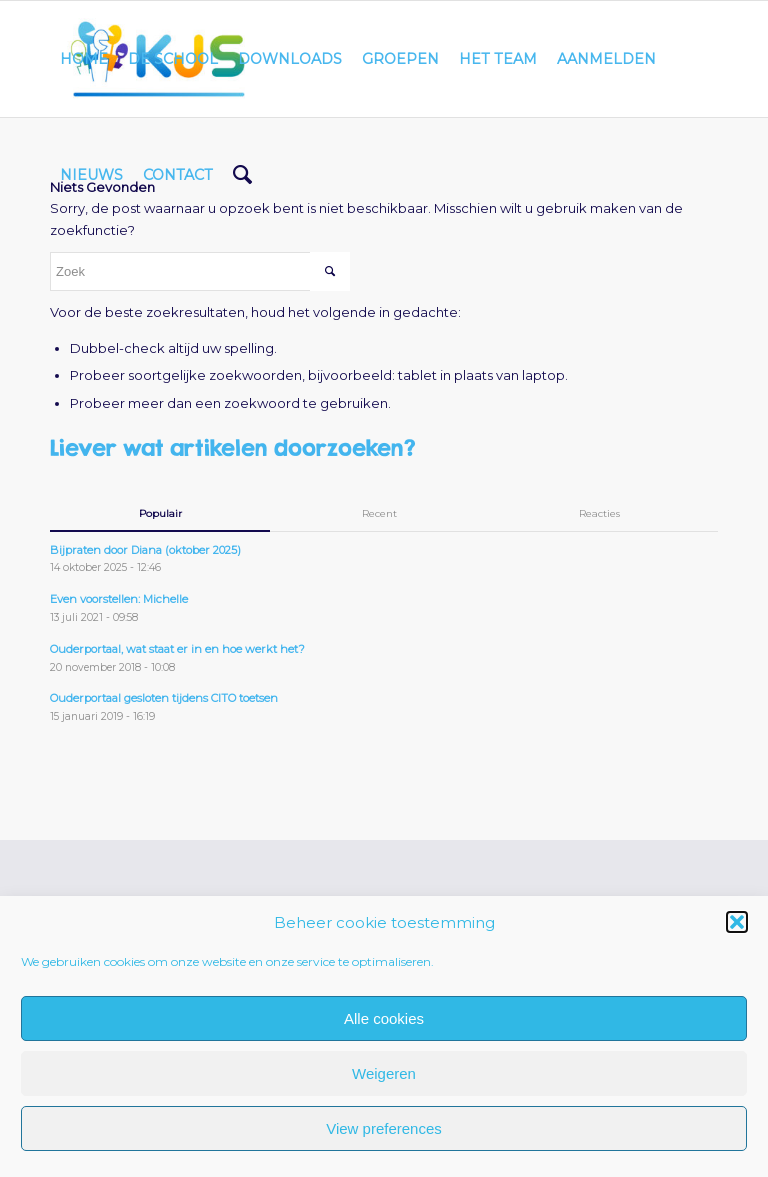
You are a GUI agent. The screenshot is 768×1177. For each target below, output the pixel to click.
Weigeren (384, 1073)
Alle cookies (384, 1018)
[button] (737, 922)
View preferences (384, 1128)
